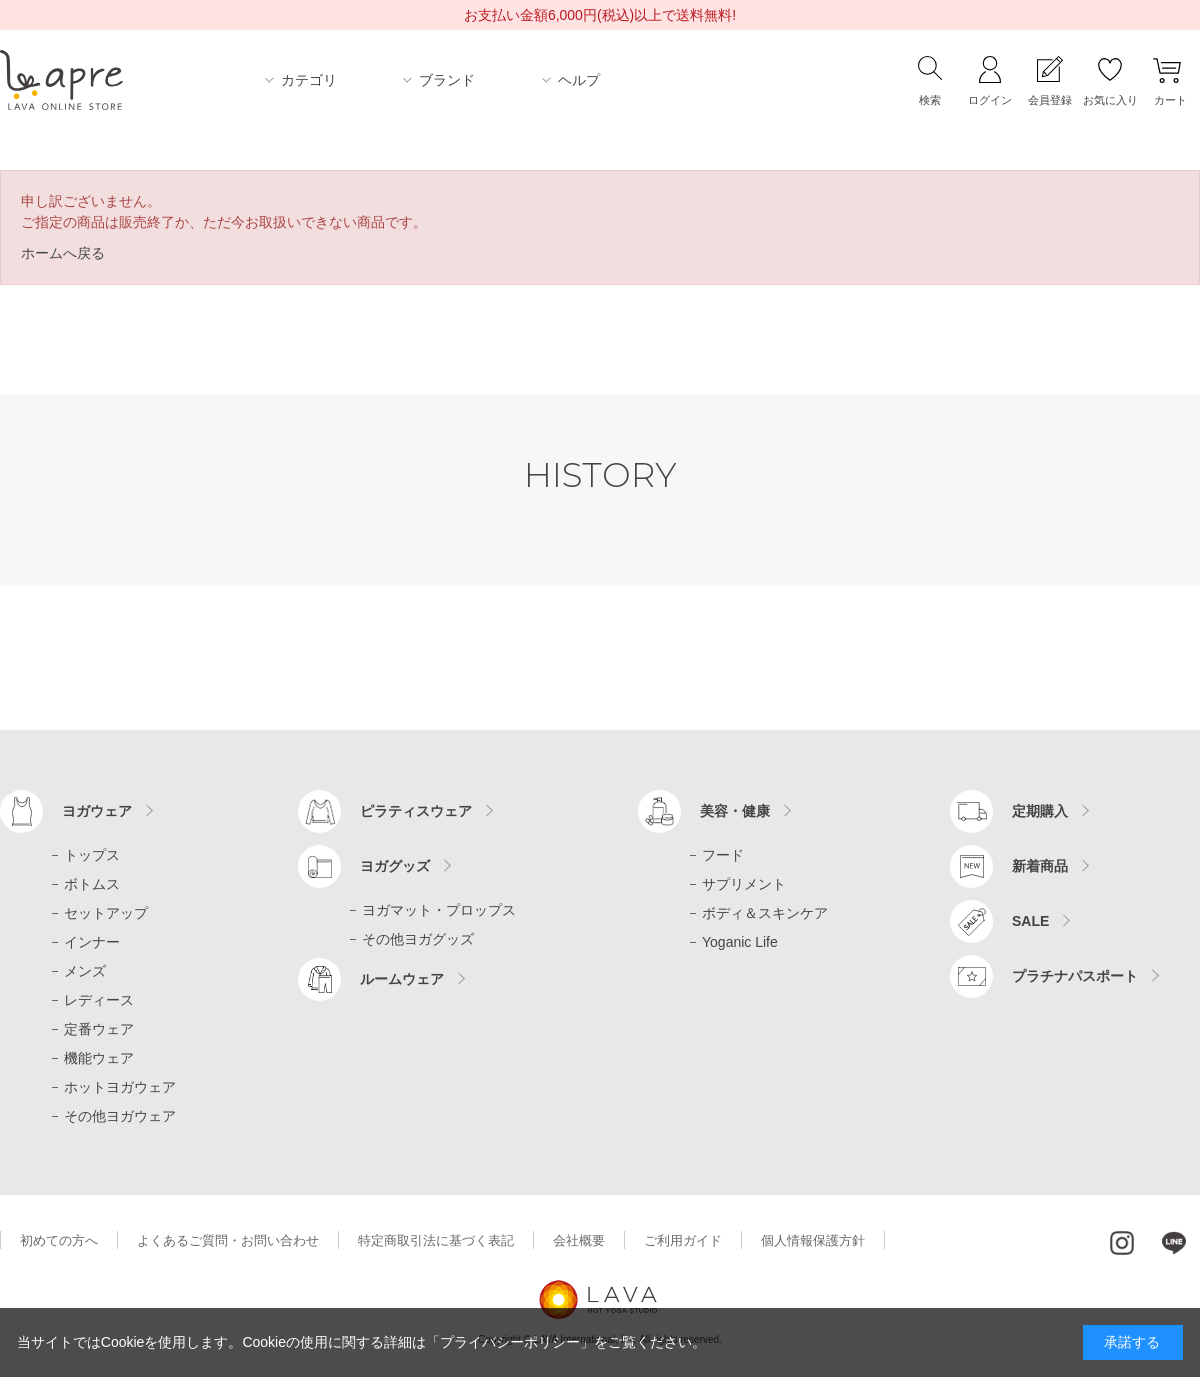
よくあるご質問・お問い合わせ (228, 1240)
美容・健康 (735, 811)
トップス (92, 855)
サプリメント (744, 884)
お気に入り (1110, 100)
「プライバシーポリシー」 (510, 1342)
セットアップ (106, 913)
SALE (1030, 921)
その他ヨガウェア (120, 1116)
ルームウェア (402, 979)
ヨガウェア (97, 811)
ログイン (990, 100)
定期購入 (1040, 811)
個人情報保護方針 (813, 1240)
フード (723, 855)
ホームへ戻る (63, 253)
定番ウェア (99, 1029)
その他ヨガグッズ (418, 939)
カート (1170, 100)
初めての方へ (59, 1240)
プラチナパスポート (1075, 976)
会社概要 (579, 1240)
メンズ (85, 971)
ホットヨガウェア (120, 1087)
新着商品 (1040, 866)
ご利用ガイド (683, 1240)
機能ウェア (99, 1058)
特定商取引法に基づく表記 (436, 1240)
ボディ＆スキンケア (765, 913)
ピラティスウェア (416, 811)
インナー (92, 942)
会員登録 (1050, 100)
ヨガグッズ (395, 866)
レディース (99, 1000)
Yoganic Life (740, 942)
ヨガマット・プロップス (439, 910)
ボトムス (92, 884)
